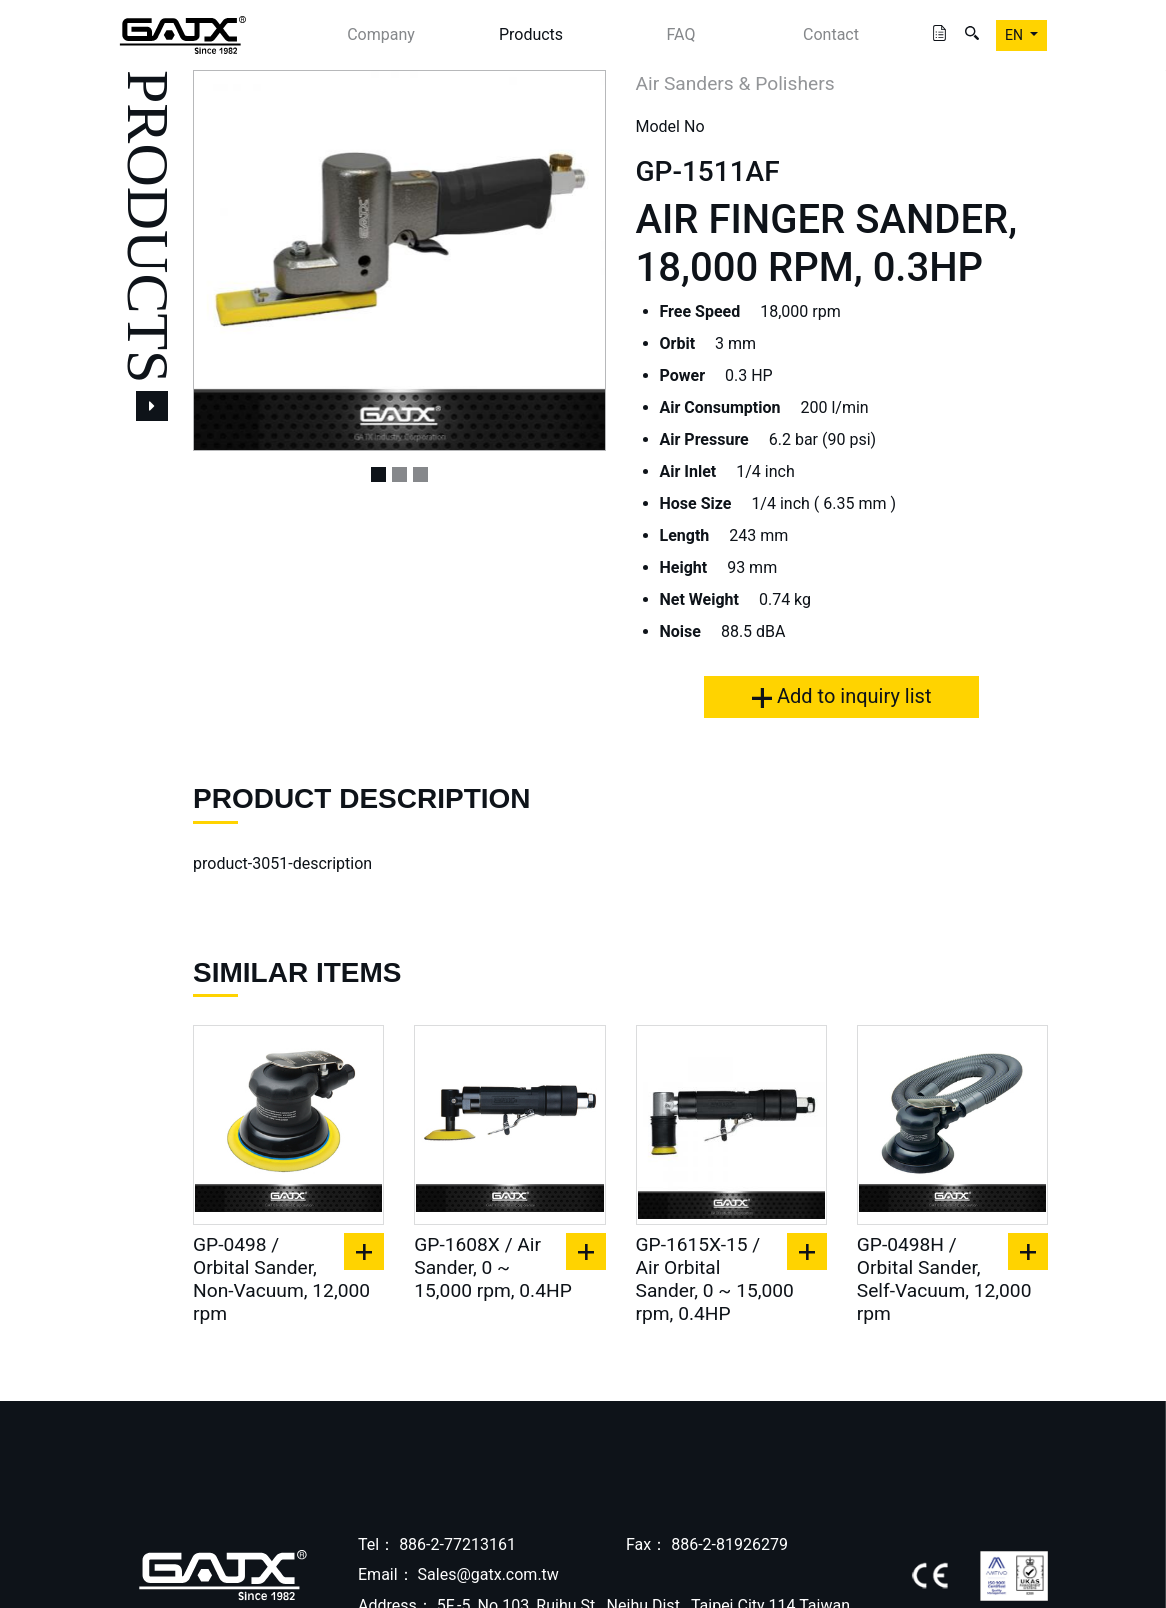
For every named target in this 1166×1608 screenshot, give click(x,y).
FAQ (681, 34)
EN (1015, 35)
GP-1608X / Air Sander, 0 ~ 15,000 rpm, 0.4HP (493, 1267)
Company (381, 34)
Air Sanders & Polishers (735, 83)
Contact (831, 34)
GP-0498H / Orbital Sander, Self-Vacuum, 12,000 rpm (944, 1279)
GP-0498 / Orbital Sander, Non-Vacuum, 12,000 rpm (281, 1279)
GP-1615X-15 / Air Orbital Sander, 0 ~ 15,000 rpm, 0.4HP (715, 1279)
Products (531, 34)
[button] (224, 260)
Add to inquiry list (841, 696)
